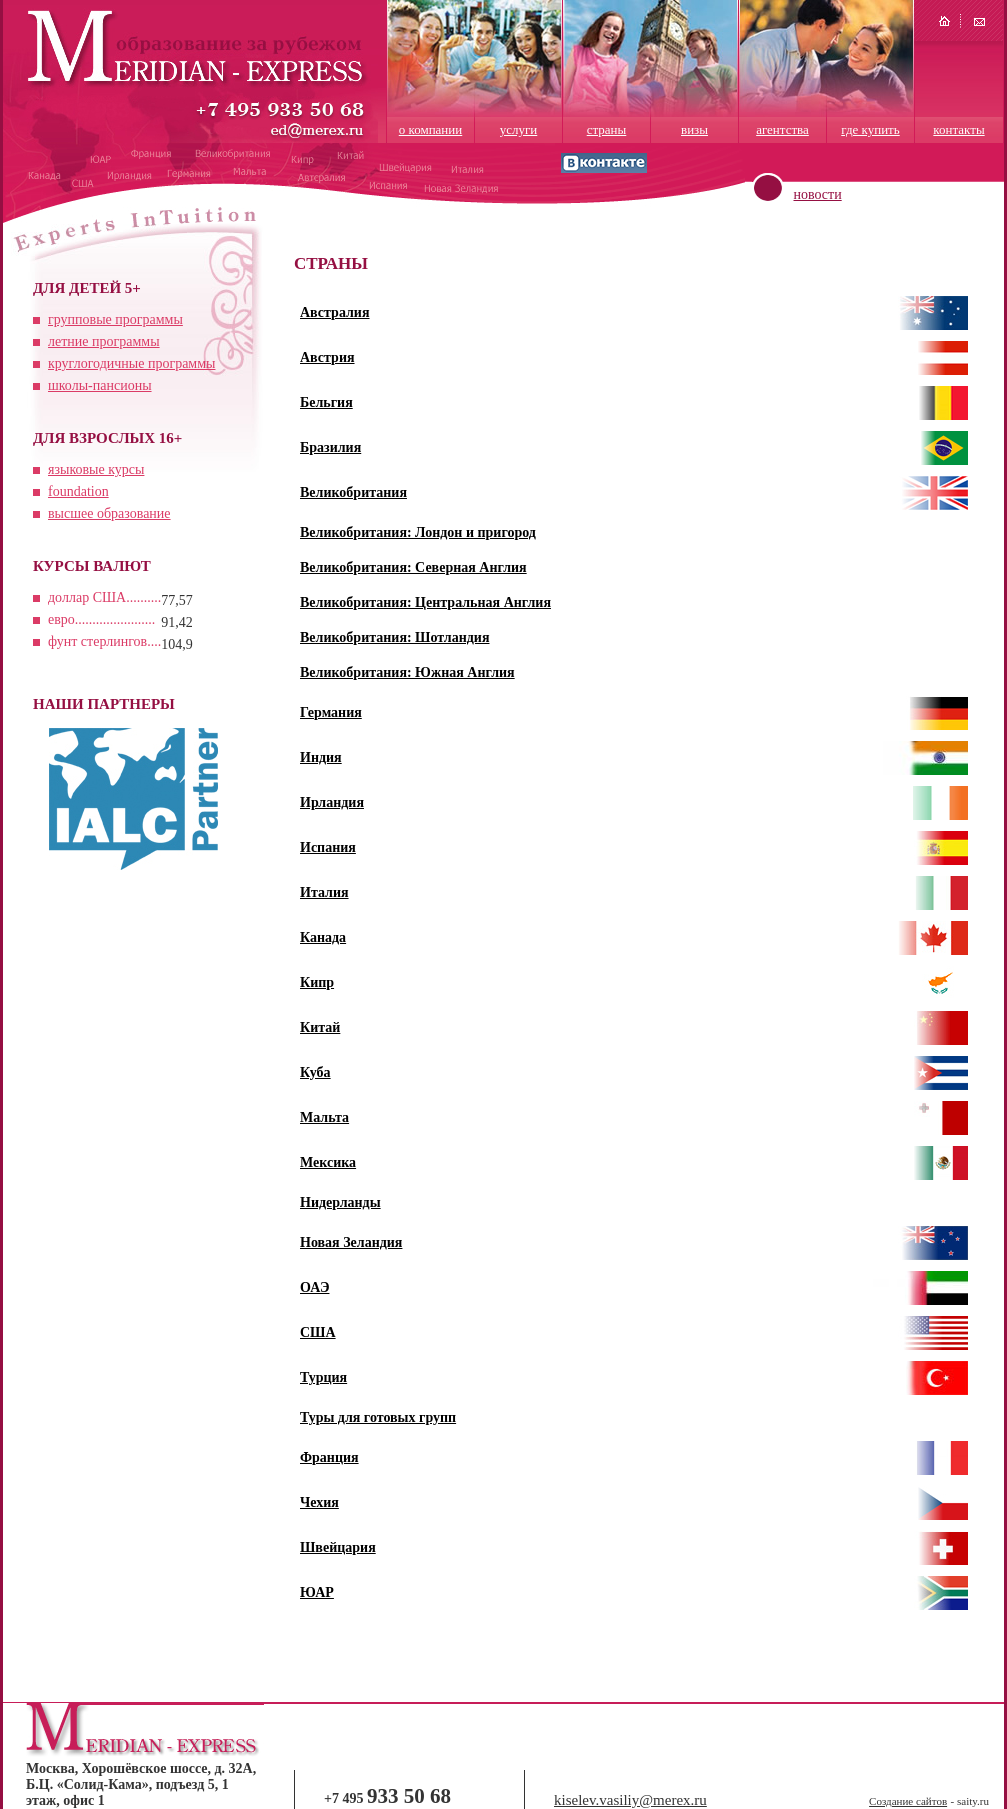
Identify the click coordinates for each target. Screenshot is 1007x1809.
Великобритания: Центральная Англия (425, 602)
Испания (328, 847)
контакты (958, 129)
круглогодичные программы (131, 363)
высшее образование (109, 513)
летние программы (104, 341)
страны (607, 129)
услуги (519, 129)
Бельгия (326, 402)
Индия (321, 757)
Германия (331, 712)
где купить (870, 129)
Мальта (324, 1117)
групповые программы (115, 319)
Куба (315, 1072)
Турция (323, 1377)
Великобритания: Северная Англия (413, 567)
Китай (320, 1027)
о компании (430, 129)
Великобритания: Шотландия (395, 637)
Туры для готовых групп (378, 1417)
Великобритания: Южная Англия (407, 672)
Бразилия (330, 447)
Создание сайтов (908, 1801)
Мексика (328, 1162)
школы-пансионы (100, 385)
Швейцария (338, 1547)
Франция (329, 1457)
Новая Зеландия (351, 1242)
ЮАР (317, 1592)
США (318, 1332)
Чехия (319, 1502)
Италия (324, 892)
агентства (782, 129)
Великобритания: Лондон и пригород (418, 532)
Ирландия (332, 802)
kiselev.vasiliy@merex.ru (630, 1800)
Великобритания (353, 492)
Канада (323, 937)
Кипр (317, 982)
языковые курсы (96, 469)
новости (818, 194)
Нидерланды (340, 1202)
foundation (78, 491)
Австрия (327, 357)
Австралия (335, 312)
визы (694, 129)
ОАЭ (314, 1287)
